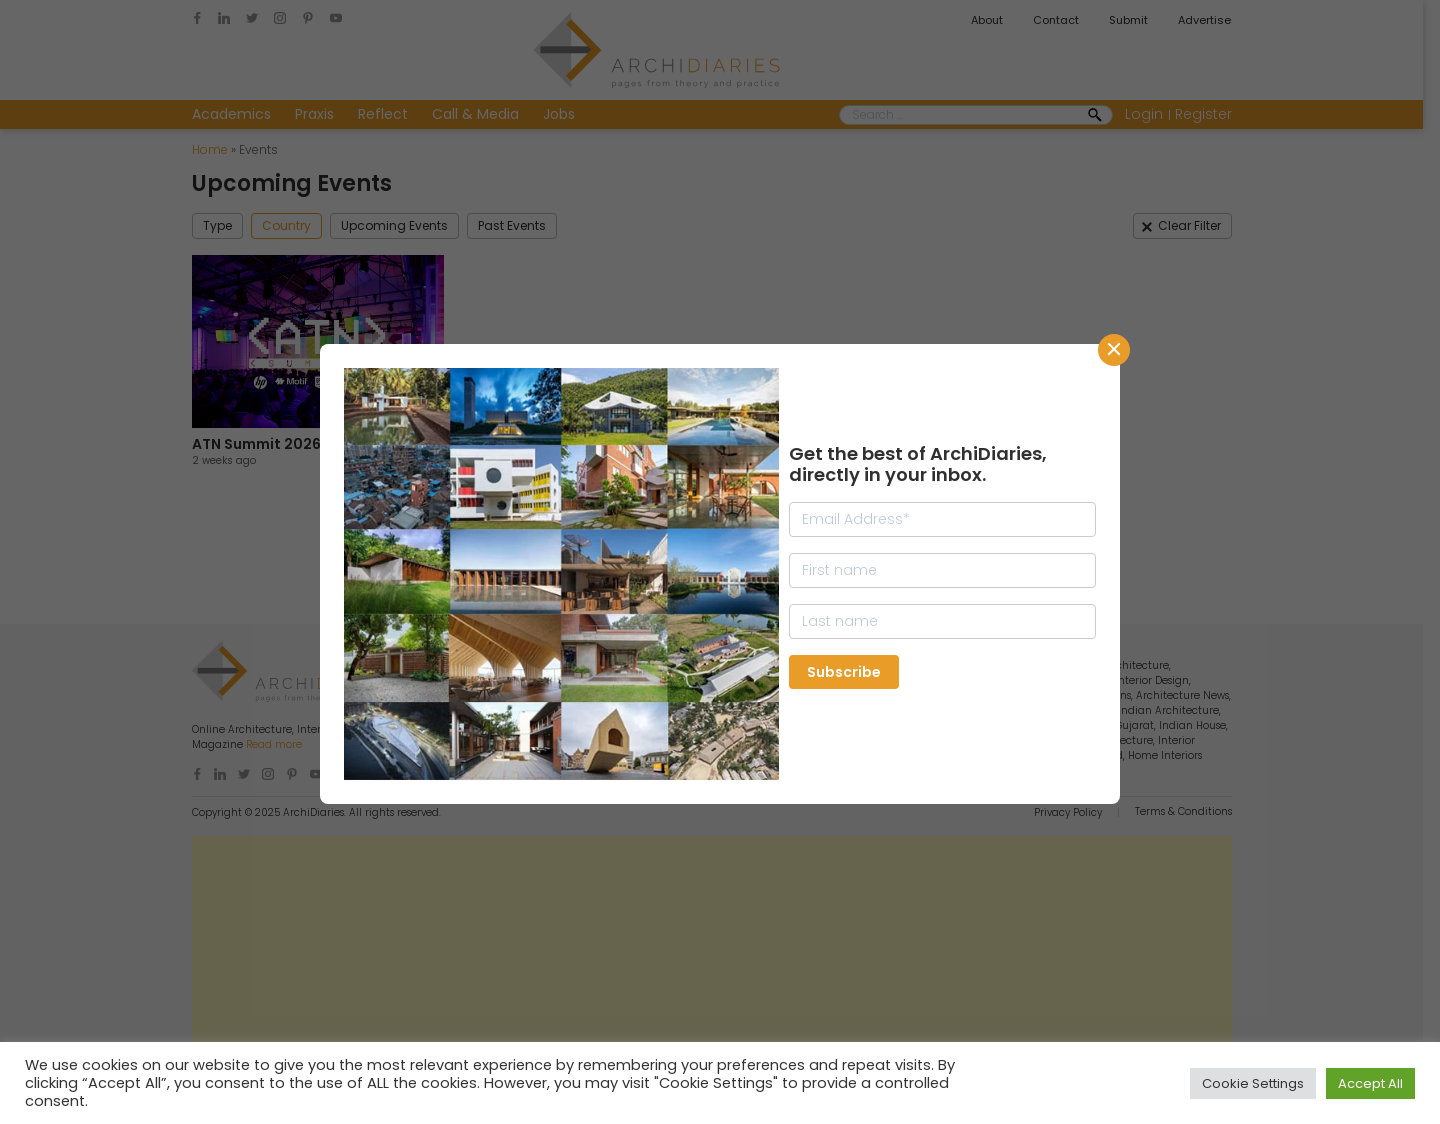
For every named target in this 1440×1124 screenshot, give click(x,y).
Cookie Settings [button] (1253, 1083)
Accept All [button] (1370, 1083)
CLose (1114, 350)
